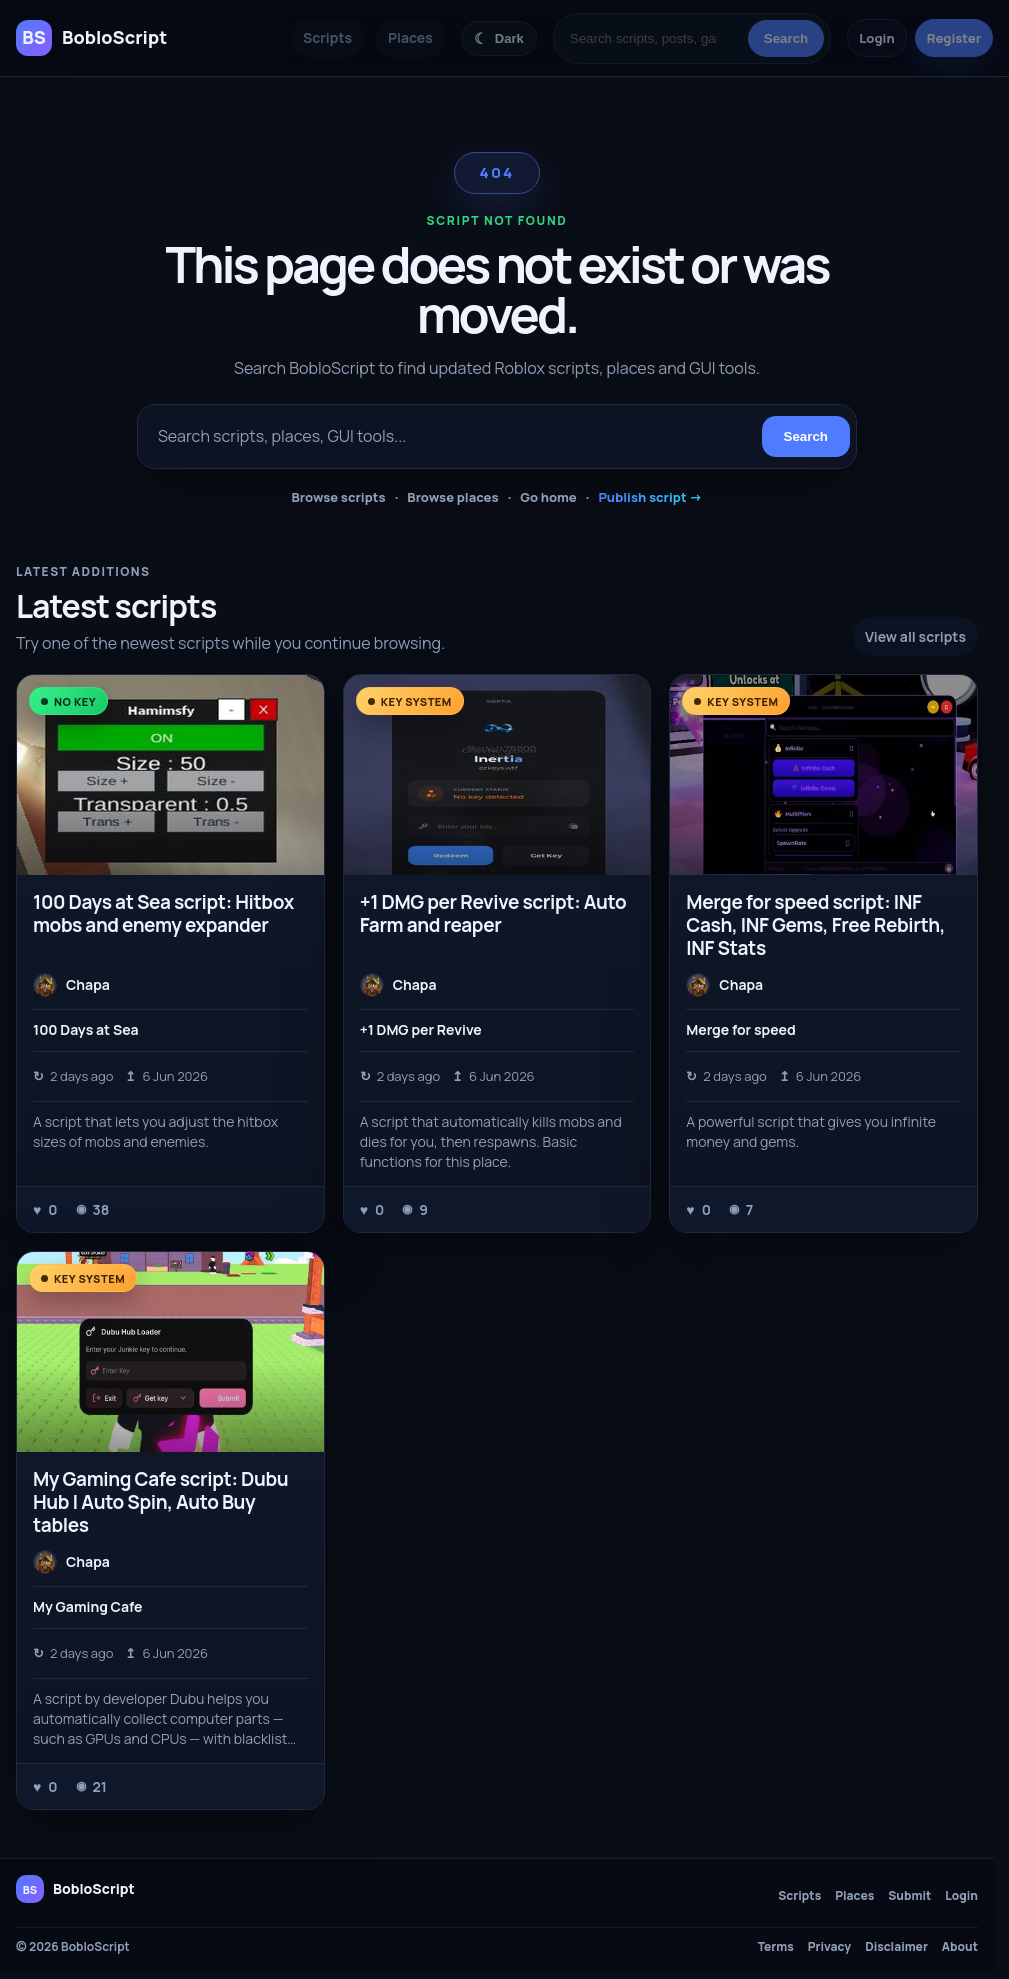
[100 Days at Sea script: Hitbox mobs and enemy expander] (170, 774)
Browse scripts (338, 497)
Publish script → (650, 497)
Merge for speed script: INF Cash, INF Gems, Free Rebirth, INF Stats (815, 925)
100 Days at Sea (86, 1029)
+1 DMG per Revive (421, 1029)
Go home (548, 497)
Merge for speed (740, 1029)
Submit (909, 1896)
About (960, 1947)
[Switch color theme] (499, 38)
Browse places (452, 497)
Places (410, 37)
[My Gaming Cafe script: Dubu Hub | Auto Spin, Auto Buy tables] (170, 1351)
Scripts (327, 37)
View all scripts (915, 636)
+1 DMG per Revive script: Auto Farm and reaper (493, 913)
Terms (776, 1947)
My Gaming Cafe (87, 1606)
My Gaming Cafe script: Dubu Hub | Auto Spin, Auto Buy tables (160, 1502)
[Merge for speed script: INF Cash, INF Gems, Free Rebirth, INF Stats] (823, 774)
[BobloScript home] (75, 1889)
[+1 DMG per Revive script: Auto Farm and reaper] (497, 774)
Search (786, 38)
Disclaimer (896, 1947)
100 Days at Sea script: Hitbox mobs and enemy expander (163, 913)
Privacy (829, 1947)
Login (876, 38)
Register (954, 38)
